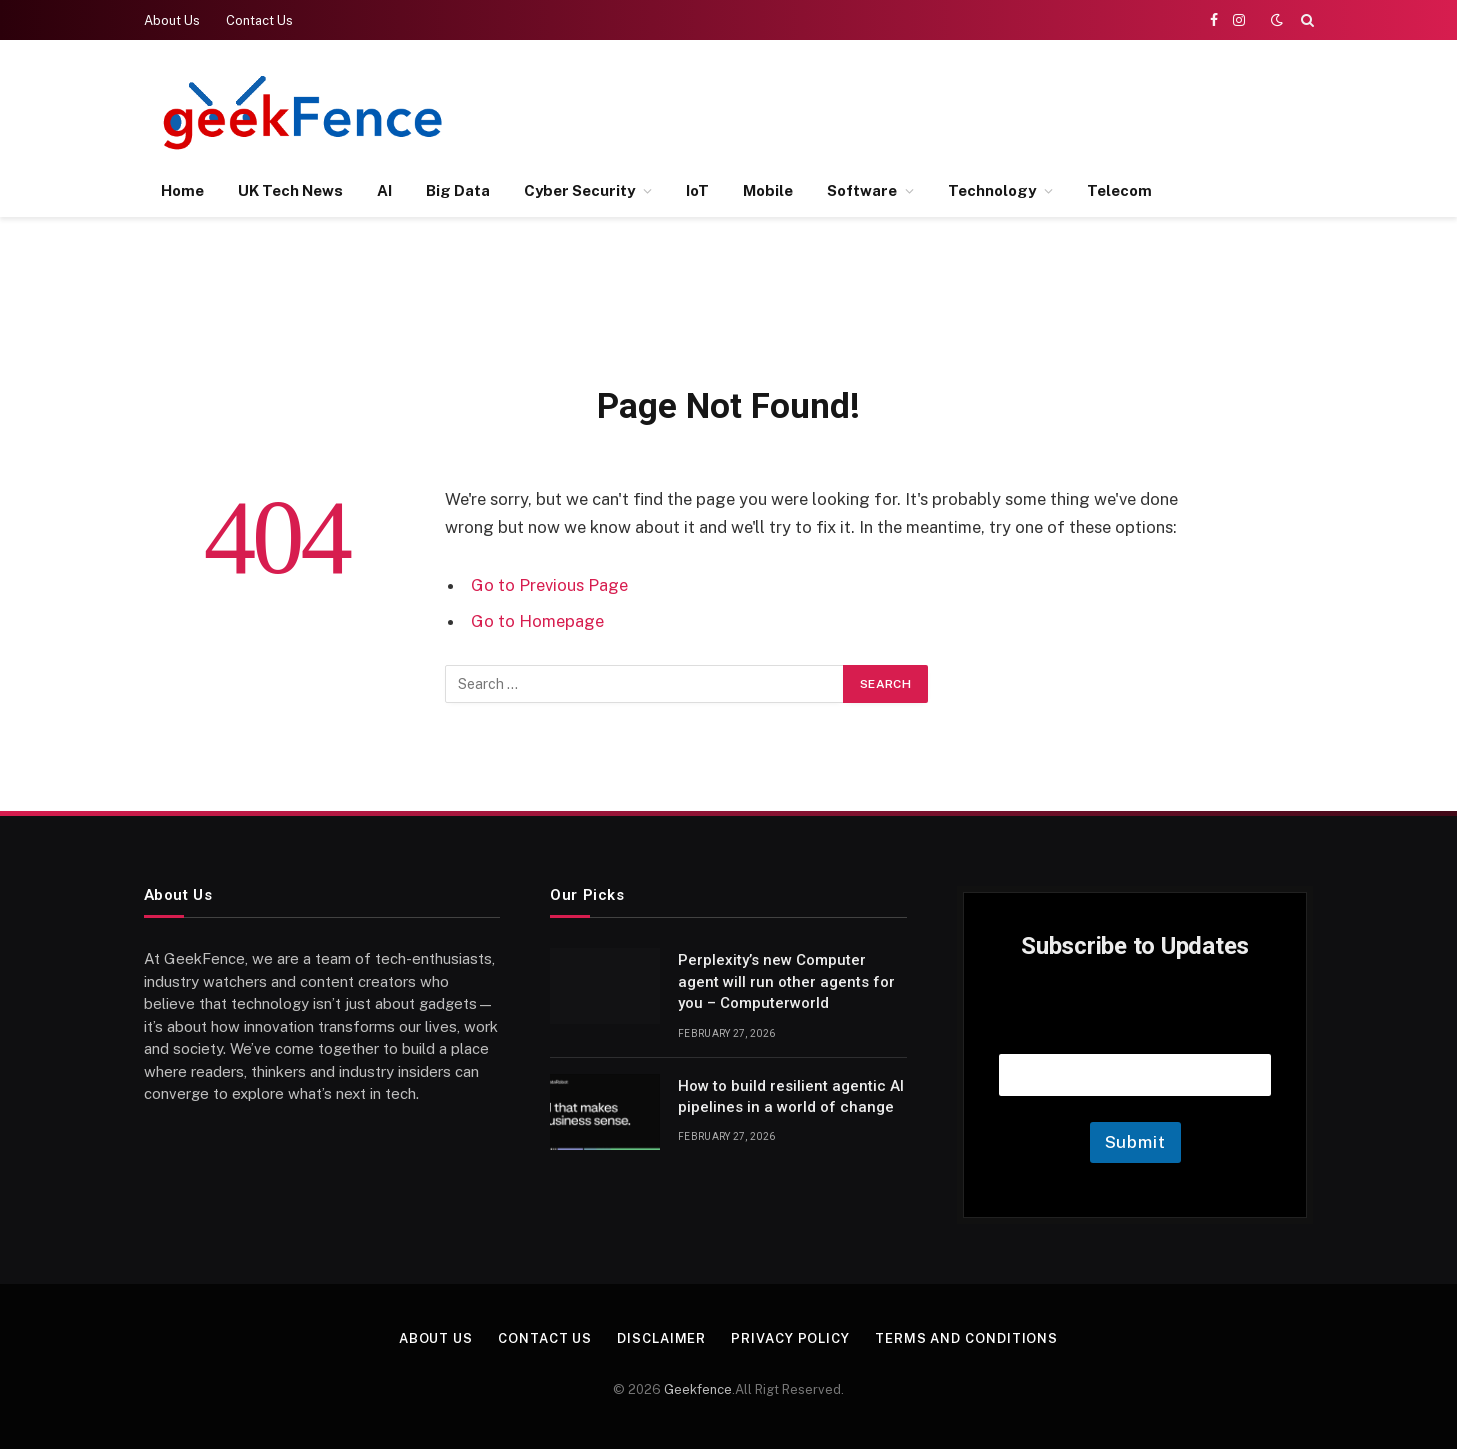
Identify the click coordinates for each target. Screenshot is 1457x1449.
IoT (697, 190)
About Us (172, 20)
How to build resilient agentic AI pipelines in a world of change (791, 1096)
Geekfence (698, 1389)
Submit (1135, 1142)
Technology (992, 190)
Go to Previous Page (549, 585)
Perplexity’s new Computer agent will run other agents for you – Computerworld (786, 981)
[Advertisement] (949, 110)
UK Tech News (290, 190)
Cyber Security (579, 190)
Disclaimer (661, 1338)
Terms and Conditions (966, 1338)
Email (1135, 1028)
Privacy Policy (790, 1338)
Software (862, 190)
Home (182, 190)
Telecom (1119, 190)
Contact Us (259, 20)
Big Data (458, 190)
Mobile (768, 190)
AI (384, 190)
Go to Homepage (537, 621)
